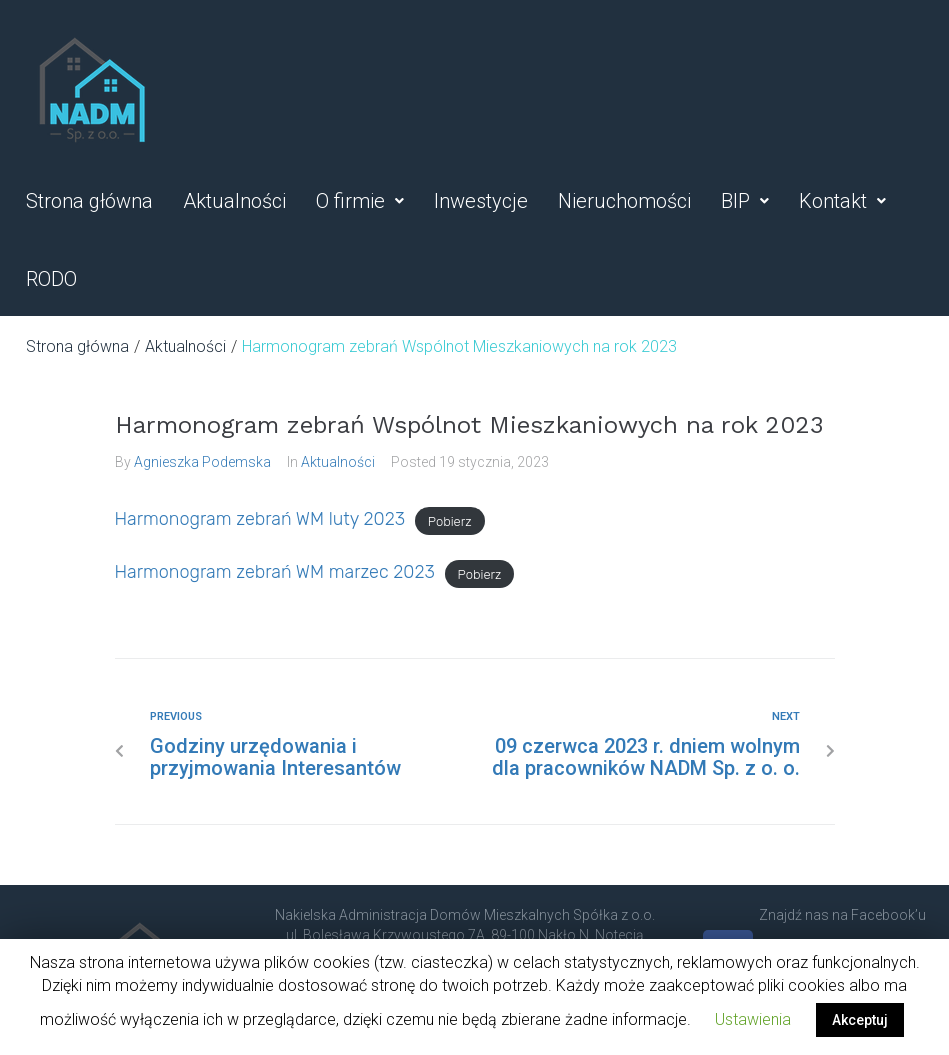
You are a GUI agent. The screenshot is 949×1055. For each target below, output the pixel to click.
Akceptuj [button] (860, 1020)
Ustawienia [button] (753, 1019)
